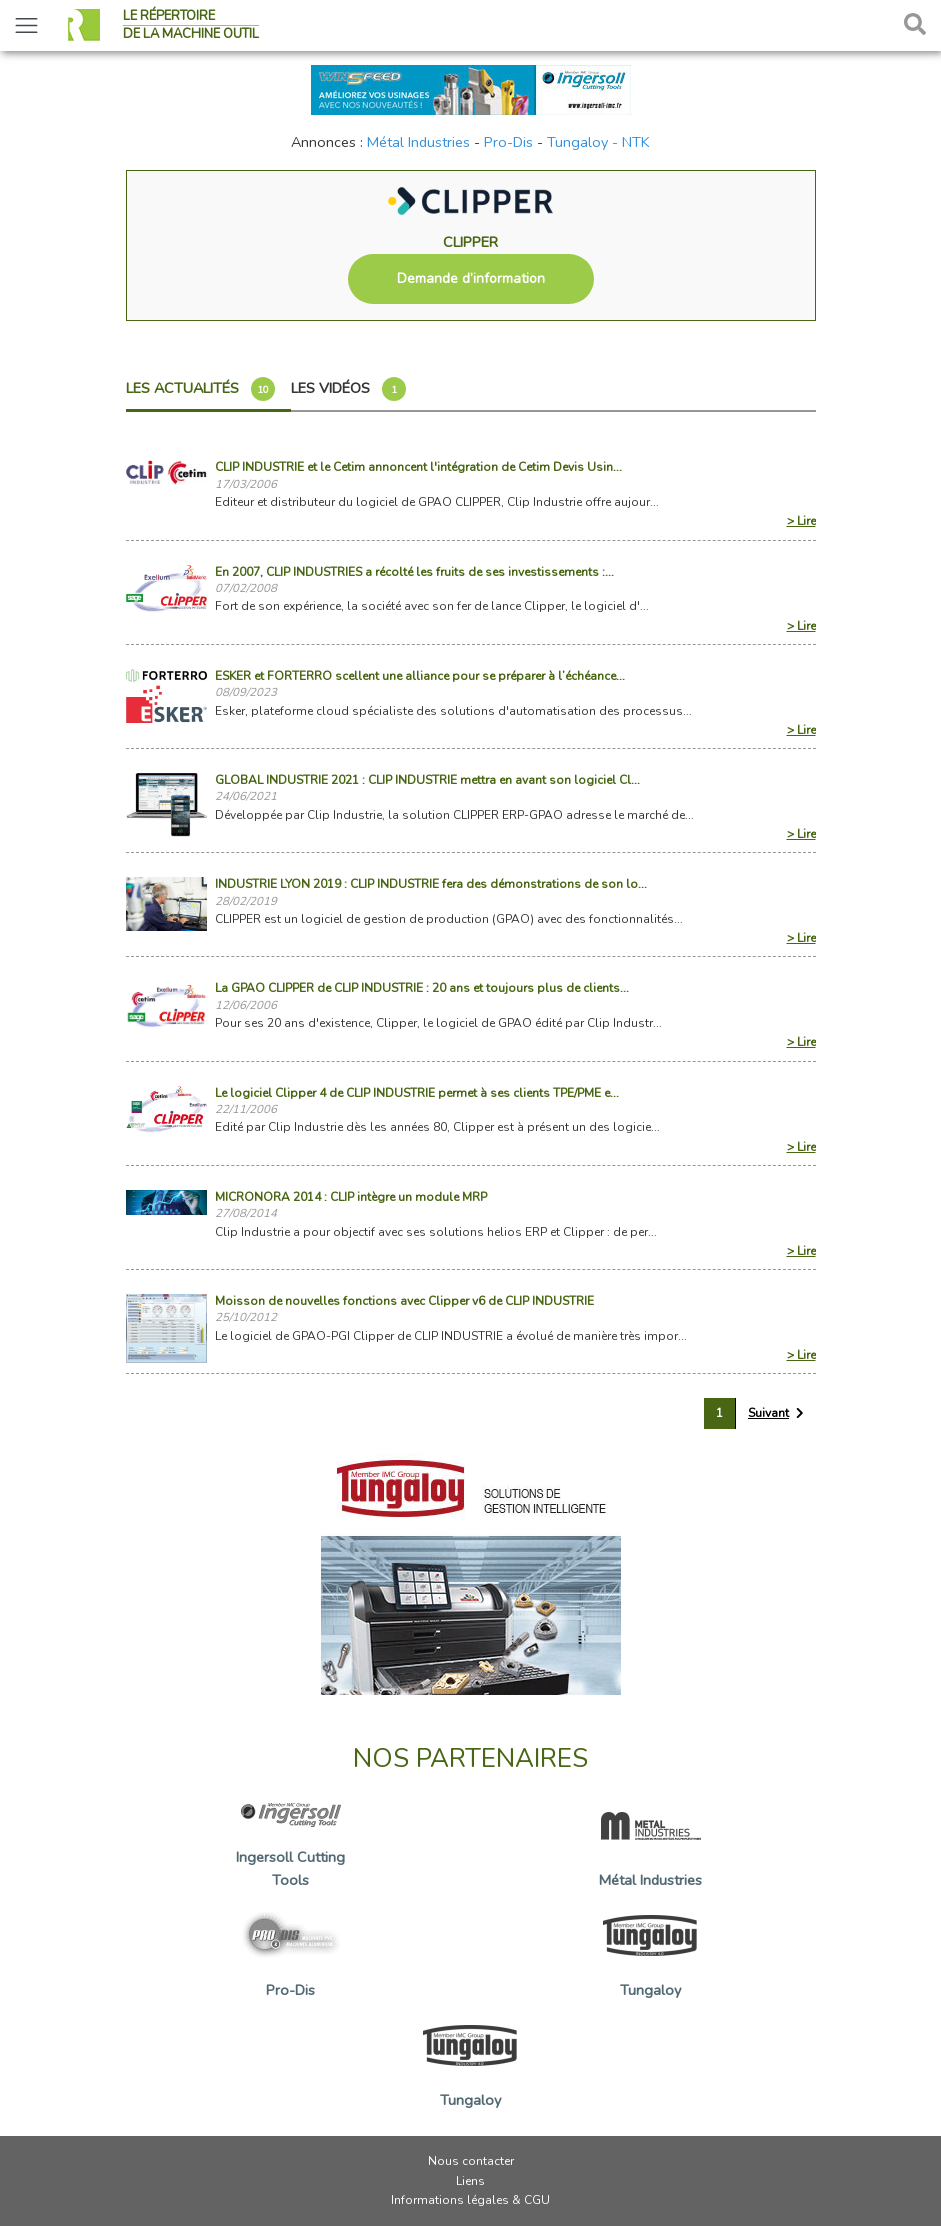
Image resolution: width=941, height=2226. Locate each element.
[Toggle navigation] (26, 25)
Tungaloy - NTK (598, 142)
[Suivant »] (776, 1413)
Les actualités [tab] (200, 389)
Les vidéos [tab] (348, 389)
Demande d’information (471, 278)
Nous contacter (471, 2161)
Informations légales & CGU (470, 2200)
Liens (470, 2181)
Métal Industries (418, 142)
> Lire (801, 521)
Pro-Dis (508, 142)
